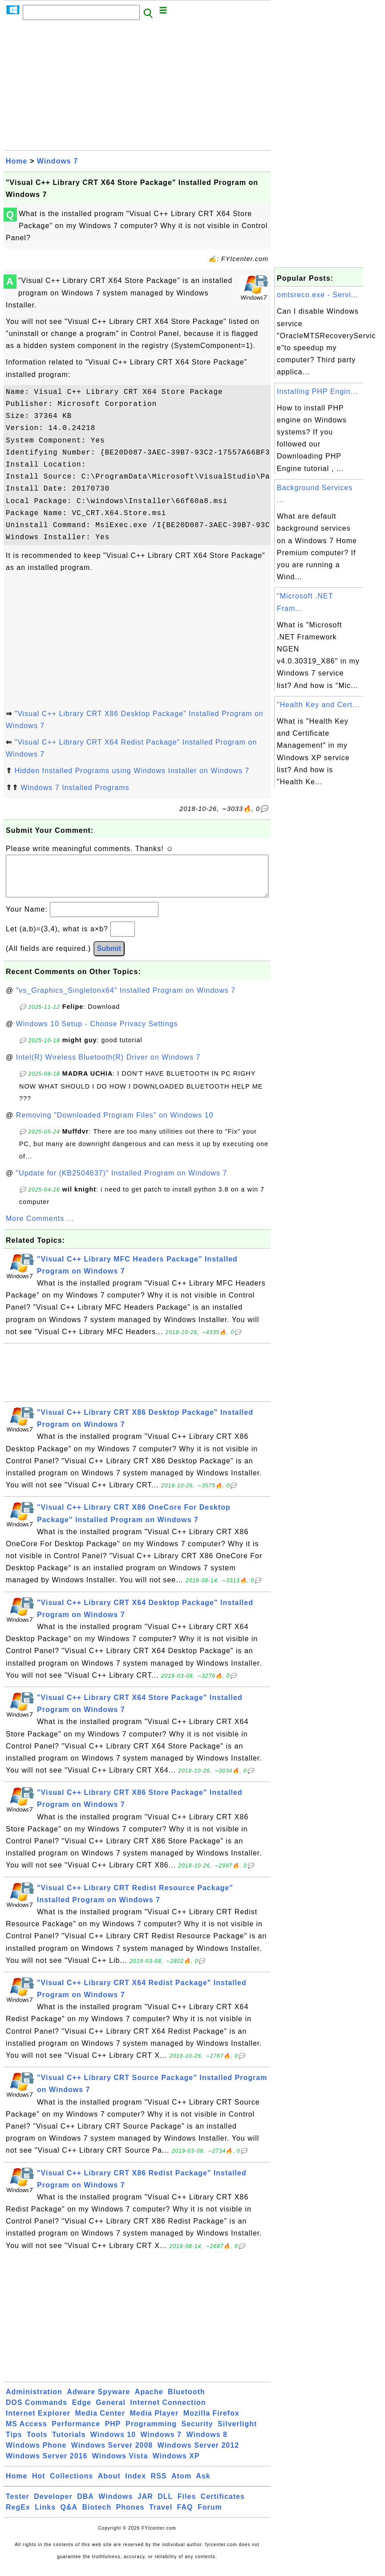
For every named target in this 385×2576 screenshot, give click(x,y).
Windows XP (176, 2465)
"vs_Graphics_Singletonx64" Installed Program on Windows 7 (125, 999)
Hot (38, 2485)
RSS (159, 2485)
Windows (115, 2505)
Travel (160, 2516)
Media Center (100, 2422)
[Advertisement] (137, 87)
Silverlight (237, 2433)
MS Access (26, 2433)
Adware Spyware (98, 2400)
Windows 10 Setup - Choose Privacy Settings (97, 1032)
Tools (37, 2443)
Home (16, 161)
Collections (71, 2485)
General (111, 2411)
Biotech (97, 2516)
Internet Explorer (38, 2422)
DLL (165, 2505)
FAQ (185, 2516)
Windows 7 (57, 161)
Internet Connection (168, 2411)
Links (45, 2516)
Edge (81, 2411)
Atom (181, 2485)
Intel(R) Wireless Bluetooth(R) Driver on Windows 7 (108, 1066)
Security (197, 2433)
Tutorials (68, 2443)
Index (135, 2485)
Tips (14, 2443)
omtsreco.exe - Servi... (317, 295)
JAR (145, 2505)
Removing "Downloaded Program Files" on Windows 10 (115, 1124)
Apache (149, 2400)
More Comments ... (40, 1227)
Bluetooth (186, 2400)
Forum (210, 2516)
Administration (34, 2400)
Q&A (69, 2516)
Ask (203, 2485)
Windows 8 (206, 2443)
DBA (85, 2505)
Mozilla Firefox (211, 2422)
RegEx (18, 2516)
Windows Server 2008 (112, 2454)
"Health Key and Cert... (318, 705)
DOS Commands (36, 2411)
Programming (151, 2433)
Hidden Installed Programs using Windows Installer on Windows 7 (131, 770)
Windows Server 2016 (46, 2465)
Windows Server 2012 (198, 2454)
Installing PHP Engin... (317, 391)
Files (187, 2505)
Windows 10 (113, 2443)
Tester (17, 2505)
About (109, 2485)
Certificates (223, 2505)
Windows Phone (36, 2454)
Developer (53, 2505)
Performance (76, 2433)
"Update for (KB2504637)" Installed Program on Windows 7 (121, 1182)
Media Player (154, 2422)
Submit (109, 957)
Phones (130, 2516)
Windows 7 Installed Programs (74, 787)
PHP (113, 2433)
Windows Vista (120, 2465)
